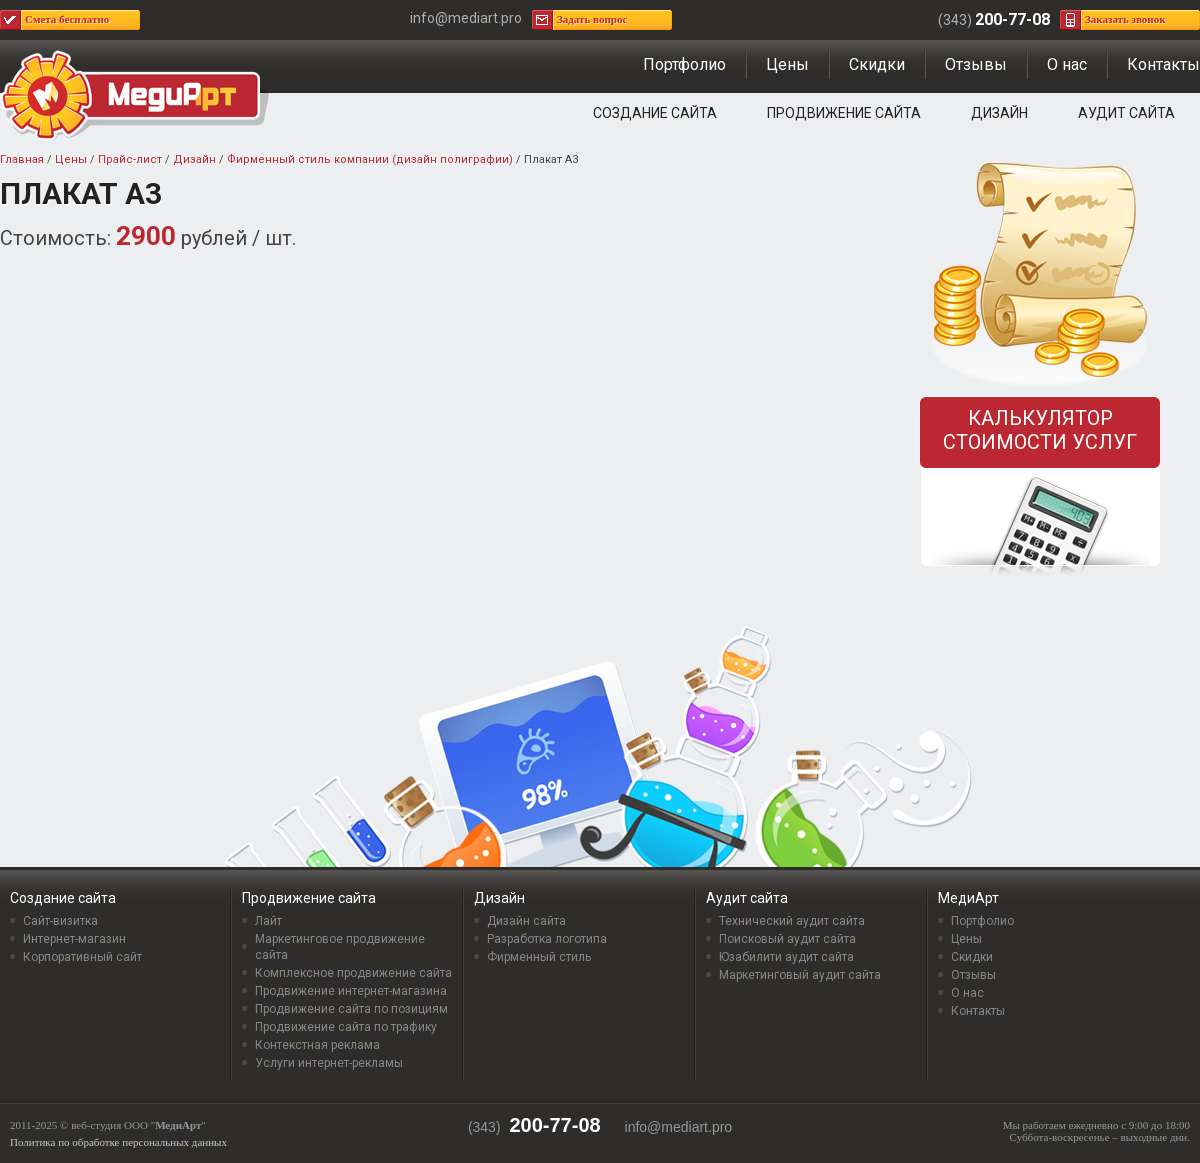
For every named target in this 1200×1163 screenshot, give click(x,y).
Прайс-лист (130, 159)
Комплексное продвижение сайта (353, 973)
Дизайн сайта (526, 921)
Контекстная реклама (317, 1045)
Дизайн (999, 113)
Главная (22, 159)
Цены (787, 64)
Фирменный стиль (539, 957)
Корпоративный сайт (82, 957)
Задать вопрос (592, 19)
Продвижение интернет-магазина (351, 991)
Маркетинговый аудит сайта (800, 975)
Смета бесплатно (67, 19)
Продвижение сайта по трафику (346, 1027)
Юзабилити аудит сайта (786, 957)
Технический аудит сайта (792, 921)
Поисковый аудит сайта (787, 939)
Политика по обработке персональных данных (118, 1142)
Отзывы (976, 64)
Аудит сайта (1126, 113)
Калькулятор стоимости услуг (1040, 430)
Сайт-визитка (60, 921)
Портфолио (684, 64)
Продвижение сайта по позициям (351, 1009)
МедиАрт (968, 898)
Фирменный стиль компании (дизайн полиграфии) (370, 159)
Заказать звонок (1125, 19)
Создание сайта (655, 113)
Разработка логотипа (547, 939)
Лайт (268, 921)
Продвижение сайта (844, 113)
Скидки (877, 64)
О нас (1067, 64)
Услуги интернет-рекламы (329, 1063)
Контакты (1163, 64)
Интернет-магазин (74, 939)
